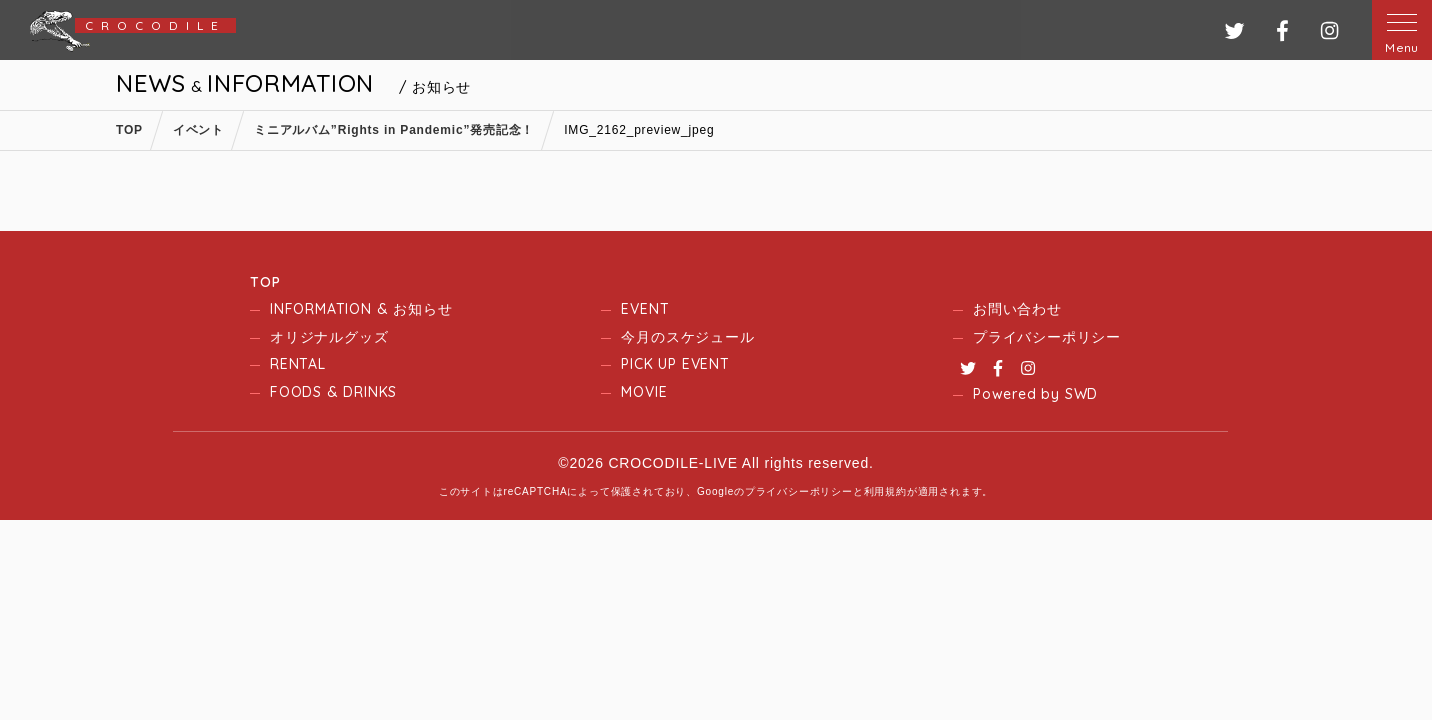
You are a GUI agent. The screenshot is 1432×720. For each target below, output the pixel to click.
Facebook (998, 368)
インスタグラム (1329, 30)
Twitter (968, 368)
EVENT (645, 309)
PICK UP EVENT (675, 364)
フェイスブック (1282, 30)
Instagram (1028, 368)
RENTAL (298, 364)
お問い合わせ (1017, 309)
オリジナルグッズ (329, 337)
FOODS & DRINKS (333, 392)
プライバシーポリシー (1047, 337)
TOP (265, 282)
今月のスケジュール (687, 337)
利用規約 (885, 491)
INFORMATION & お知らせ (361, 309)
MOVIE (644, 392)
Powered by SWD (1035, 394)
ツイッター (1234, 30)
